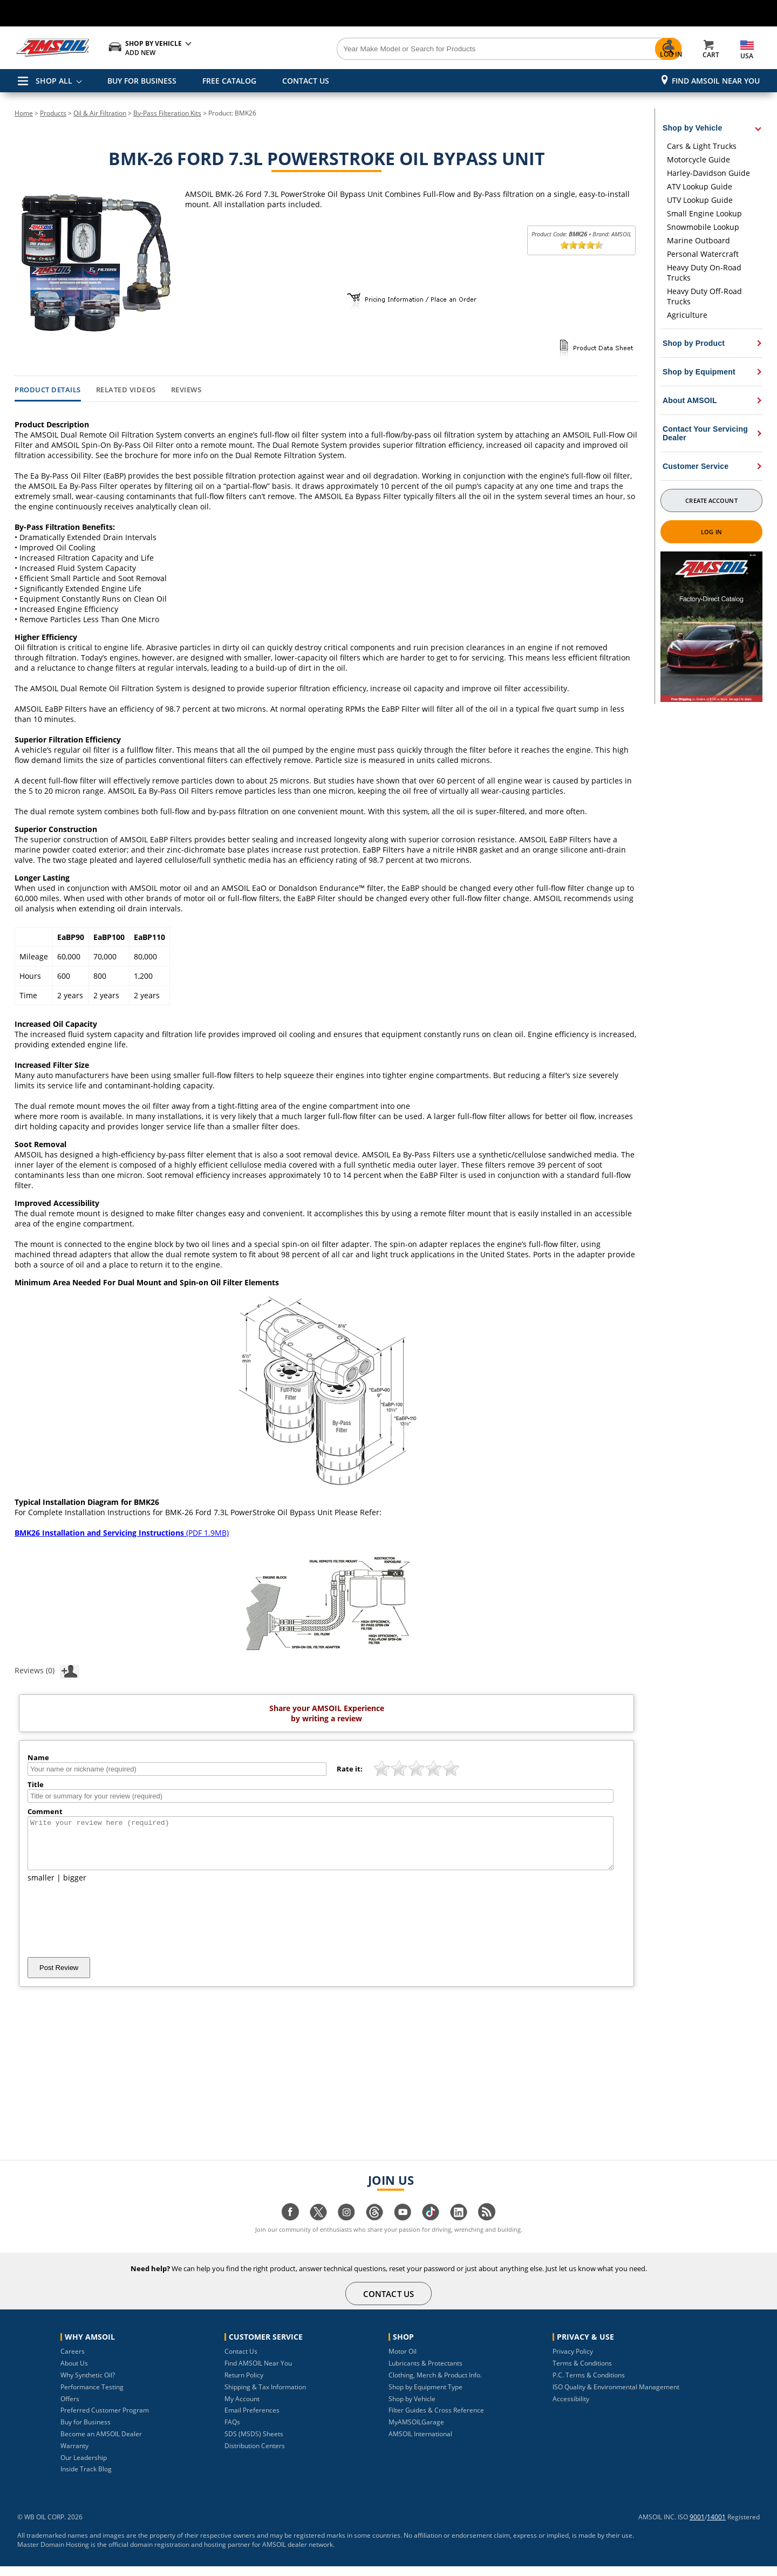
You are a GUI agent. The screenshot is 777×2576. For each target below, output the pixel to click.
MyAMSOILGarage (416, 2431)
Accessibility (571, 2408)
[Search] (449, 49)
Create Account (711, 500)
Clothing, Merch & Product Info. (435, 2384)
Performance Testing (92, 2396)
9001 (697, 2526)
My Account (242, 2408)
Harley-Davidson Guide (708, 173)
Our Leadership (83, 2467)
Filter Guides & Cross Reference (436, 2419)
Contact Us (240, 2361)
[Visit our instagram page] (346, 2227)
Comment (45, 1811)
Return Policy (243, 2384)
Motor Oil (402, 2361)
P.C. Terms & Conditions (589, 2384)
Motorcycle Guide (698, 159)
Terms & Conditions (582, 2372)
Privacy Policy (573, 2361)
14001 (716, 2526)
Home (24, 113)
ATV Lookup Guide (699, 186)
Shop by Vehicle (411, 2408)
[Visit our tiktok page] (430, 2227)
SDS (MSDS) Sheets (253, 2443)
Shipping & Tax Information (265, 2396)
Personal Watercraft (703, 254)
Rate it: (350, 1769)
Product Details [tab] (48, 390)
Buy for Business (85, 2431)
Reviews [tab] (186, 390)
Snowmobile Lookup (703, 227)
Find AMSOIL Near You (716, 81)
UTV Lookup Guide (700, 200)
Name (38, 1757)
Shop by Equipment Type (425, 2396)
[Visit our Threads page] (374, 2227)
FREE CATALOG (229, 81)
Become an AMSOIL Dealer (101, 2443)
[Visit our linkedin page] (458, 2227)
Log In (711, 532)
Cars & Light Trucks (702, 146)
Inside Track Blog (86, 2478)
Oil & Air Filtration (99, 113)
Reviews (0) (47, 1670)
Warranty (74, 2455)
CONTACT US (305, 81)
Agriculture (687, 315)
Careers (72, 2361)
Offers (69, 2408)
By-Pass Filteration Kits (167, 113)
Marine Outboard (698, 240)
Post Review (58, 1977)
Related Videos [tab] (126, 390)
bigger (74, 1887)
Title (36, 1784)
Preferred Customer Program (104, 2419)
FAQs (232, 2431)
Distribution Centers (254, 2455)
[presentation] (110, 1930)
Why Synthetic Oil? (87, 2384)
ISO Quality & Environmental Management (616, 2396)
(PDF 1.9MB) (122, 1533)
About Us (74, 2372)
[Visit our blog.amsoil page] (486, 2227)
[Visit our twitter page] (318, 2227)
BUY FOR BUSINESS (141, 81)
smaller (41, 1887)
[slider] (581, 245)
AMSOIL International (420, 2443)
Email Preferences (252, 2419)
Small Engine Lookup (704, 213)
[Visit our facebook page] (290, 2227)
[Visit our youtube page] (402, 2227)
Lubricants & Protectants (425, 2372)
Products (53, 113)
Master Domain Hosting (53, 2554)
